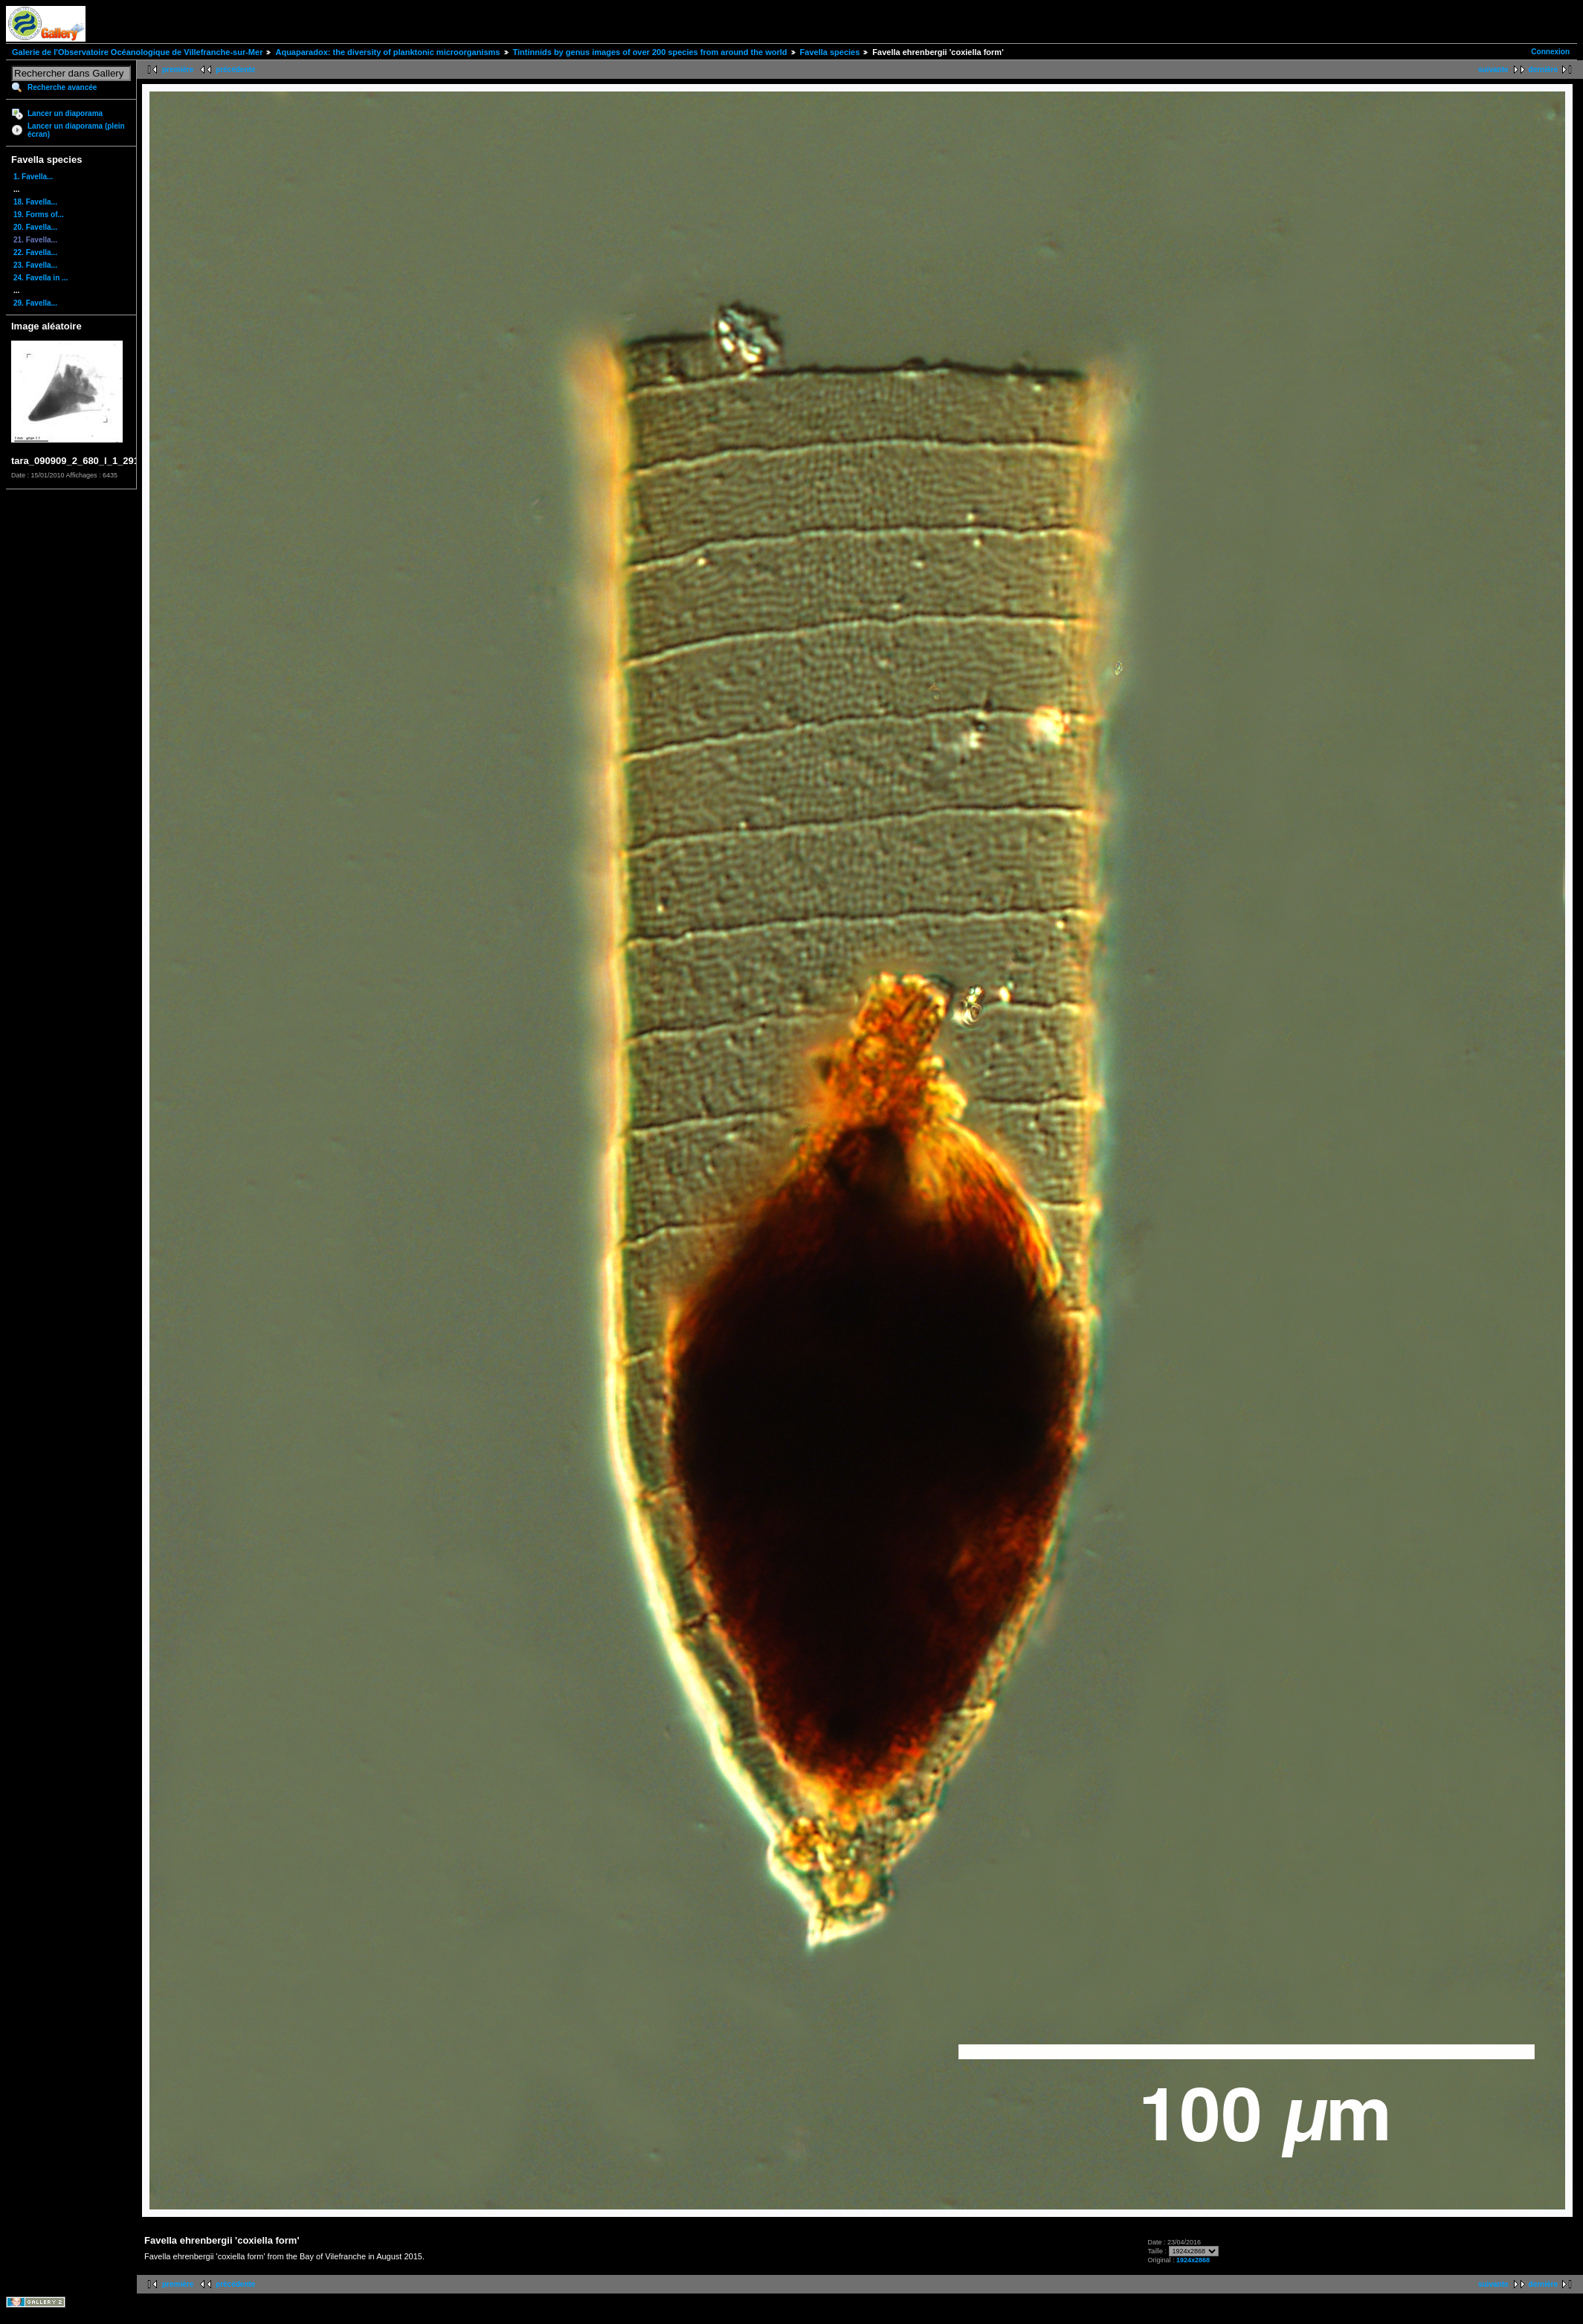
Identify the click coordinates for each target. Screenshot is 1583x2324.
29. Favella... (35, 303)
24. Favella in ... (40, 278)
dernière (1543, 69)
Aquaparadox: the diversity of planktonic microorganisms (387, 52)
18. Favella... (35, 202)
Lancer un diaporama (65, 113)
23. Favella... (35, 265)
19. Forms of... (38, 214)
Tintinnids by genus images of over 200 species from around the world (650, 52)
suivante (1493, 69)
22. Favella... (35, 252)
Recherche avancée (62, 87)
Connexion (1550, 52)
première (177, 69)
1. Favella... (33, 177)
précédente (235, 69)
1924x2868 (1193, 2260)
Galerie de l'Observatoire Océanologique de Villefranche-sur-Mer (137, 52)
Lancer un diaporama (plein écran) (76, 130)
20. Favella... (35, 227)
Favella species (830, 52)
